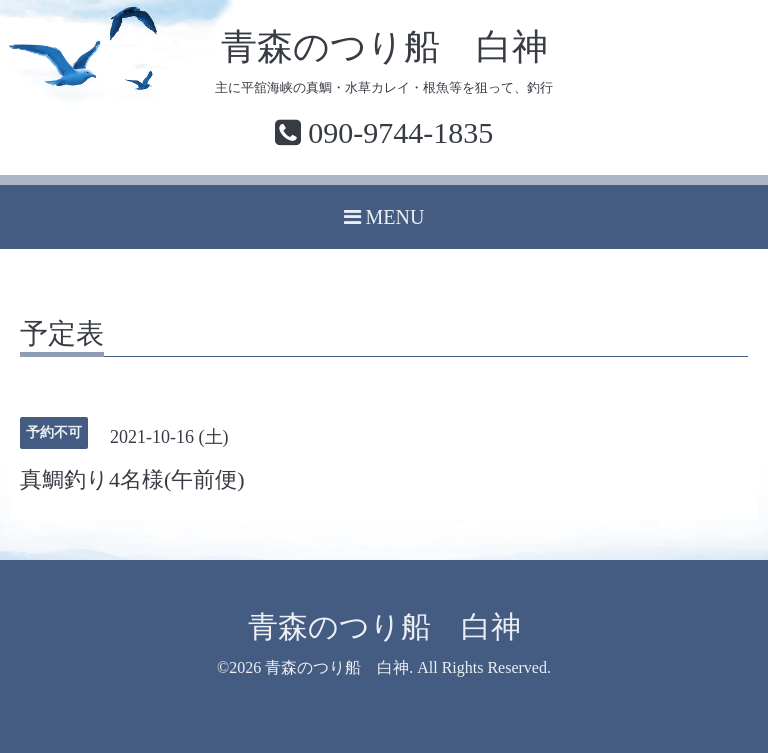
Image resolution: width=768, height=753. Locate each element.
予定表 (62, 334)
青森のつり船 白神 (384, 47)
